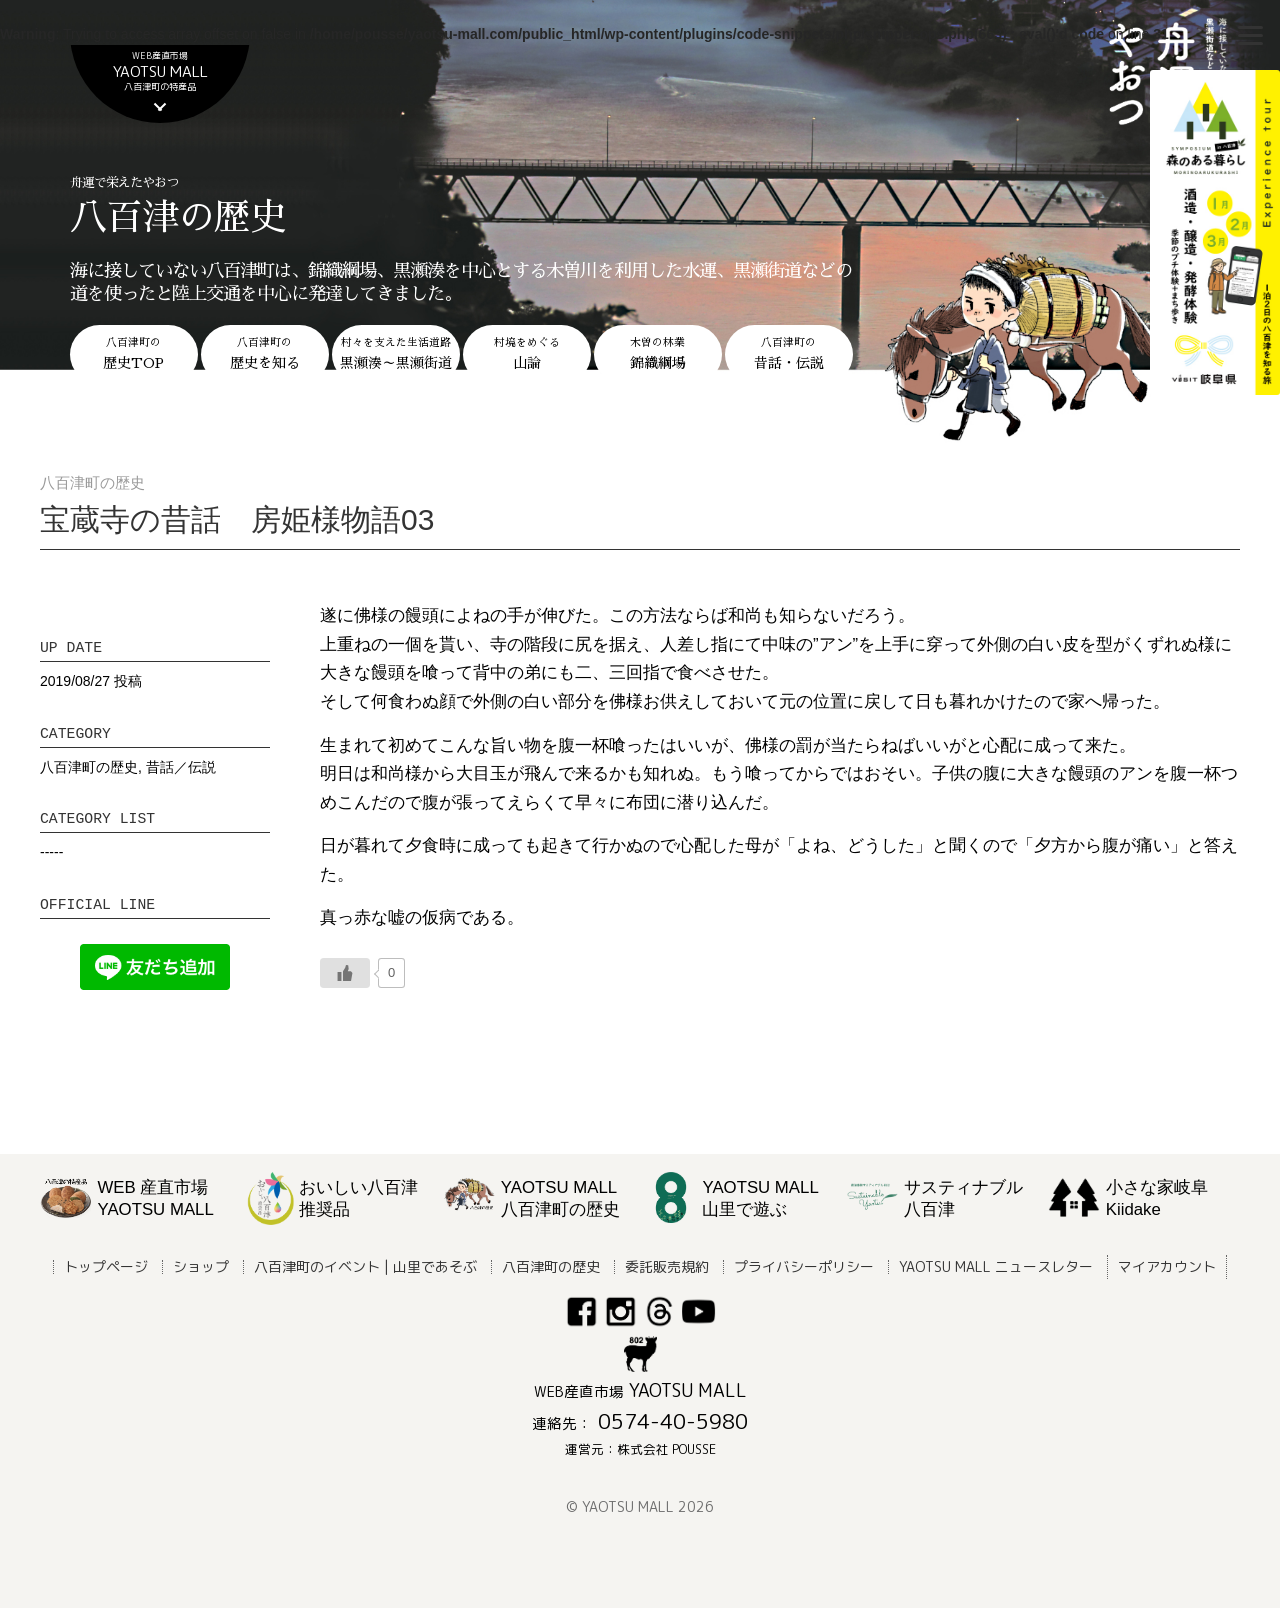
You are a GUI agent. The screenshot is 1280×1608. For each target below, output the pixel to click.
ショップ (201, 1266)
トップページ (106, 1266)
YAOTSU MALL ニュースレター (996, 1266)
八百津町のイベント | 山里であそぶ (365, 1266)
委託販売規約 (667, 1266)
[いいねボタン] (345, 973)
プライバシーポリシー (804, 1266)
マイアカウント (1167, 1266)
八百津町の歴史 (89, 767)
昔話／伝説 (181, 767)
